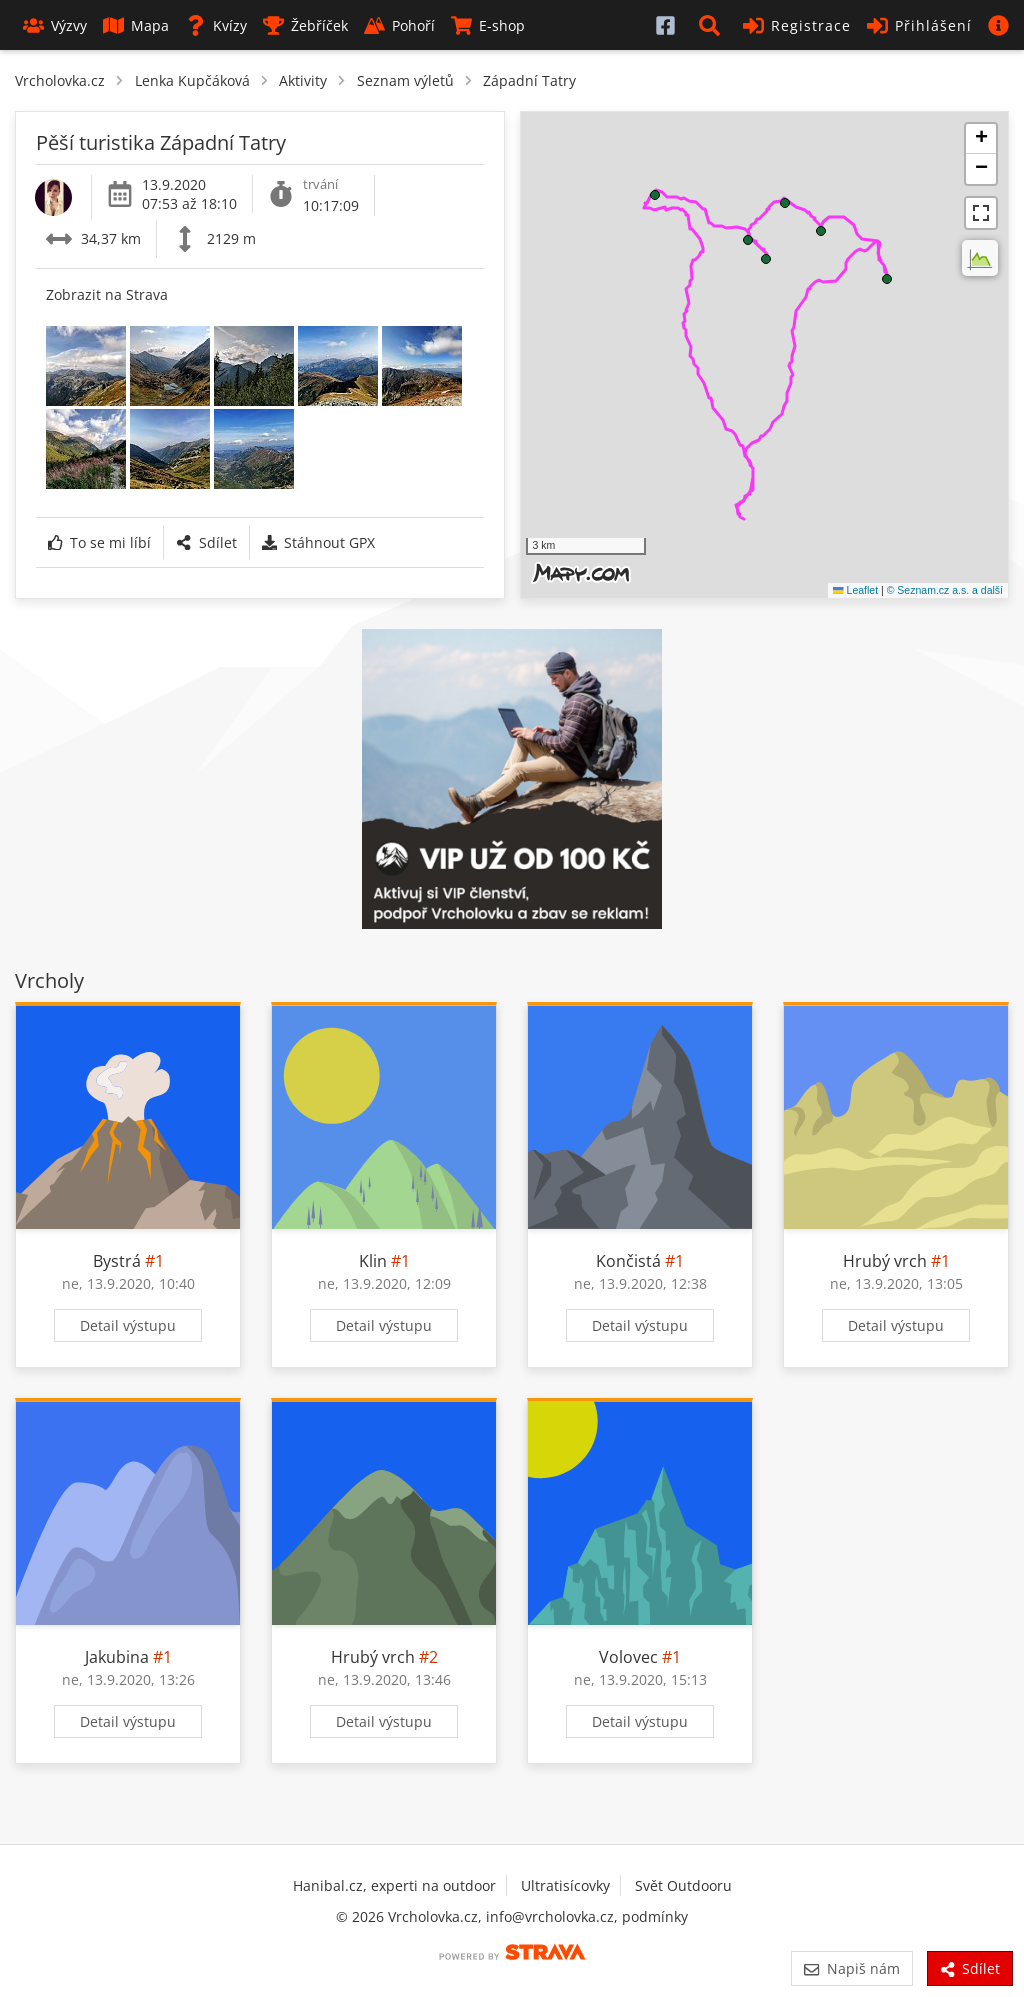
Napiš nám (851, 1968)
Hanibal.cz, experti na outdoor (394, 1885)
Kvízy (216, 25)
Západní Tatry (529, 80)
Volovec (628, 1657)
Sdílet (206, 542)
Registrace (797, 25)
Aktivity (303, 80)
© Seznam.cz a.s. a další (945, 590)
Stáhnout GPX (318, 542)
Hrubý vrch (885, 1261)
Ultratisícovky (565, 1885)
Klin (373, 1261)
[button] (713, 25)
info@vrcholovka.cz (550, 1916)
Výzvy (55, 25)
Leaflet (855, 590)
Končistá (628, 1261)
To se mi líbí (99, 542)
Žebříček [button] (305, 25)
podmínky (655, 1916)
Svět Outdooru (683, 1885)
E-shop (488, 25)
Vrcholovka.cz (60, 80)
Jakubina (117, 1657)
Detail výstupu (128, 1325)
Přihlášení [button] (919, 25)
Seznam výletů (405, 80)
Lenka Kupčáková (192, 80)
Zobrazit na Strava (107, 294)
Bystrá (117, 1261)
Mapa (136, 25)
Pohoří (399, 25)
